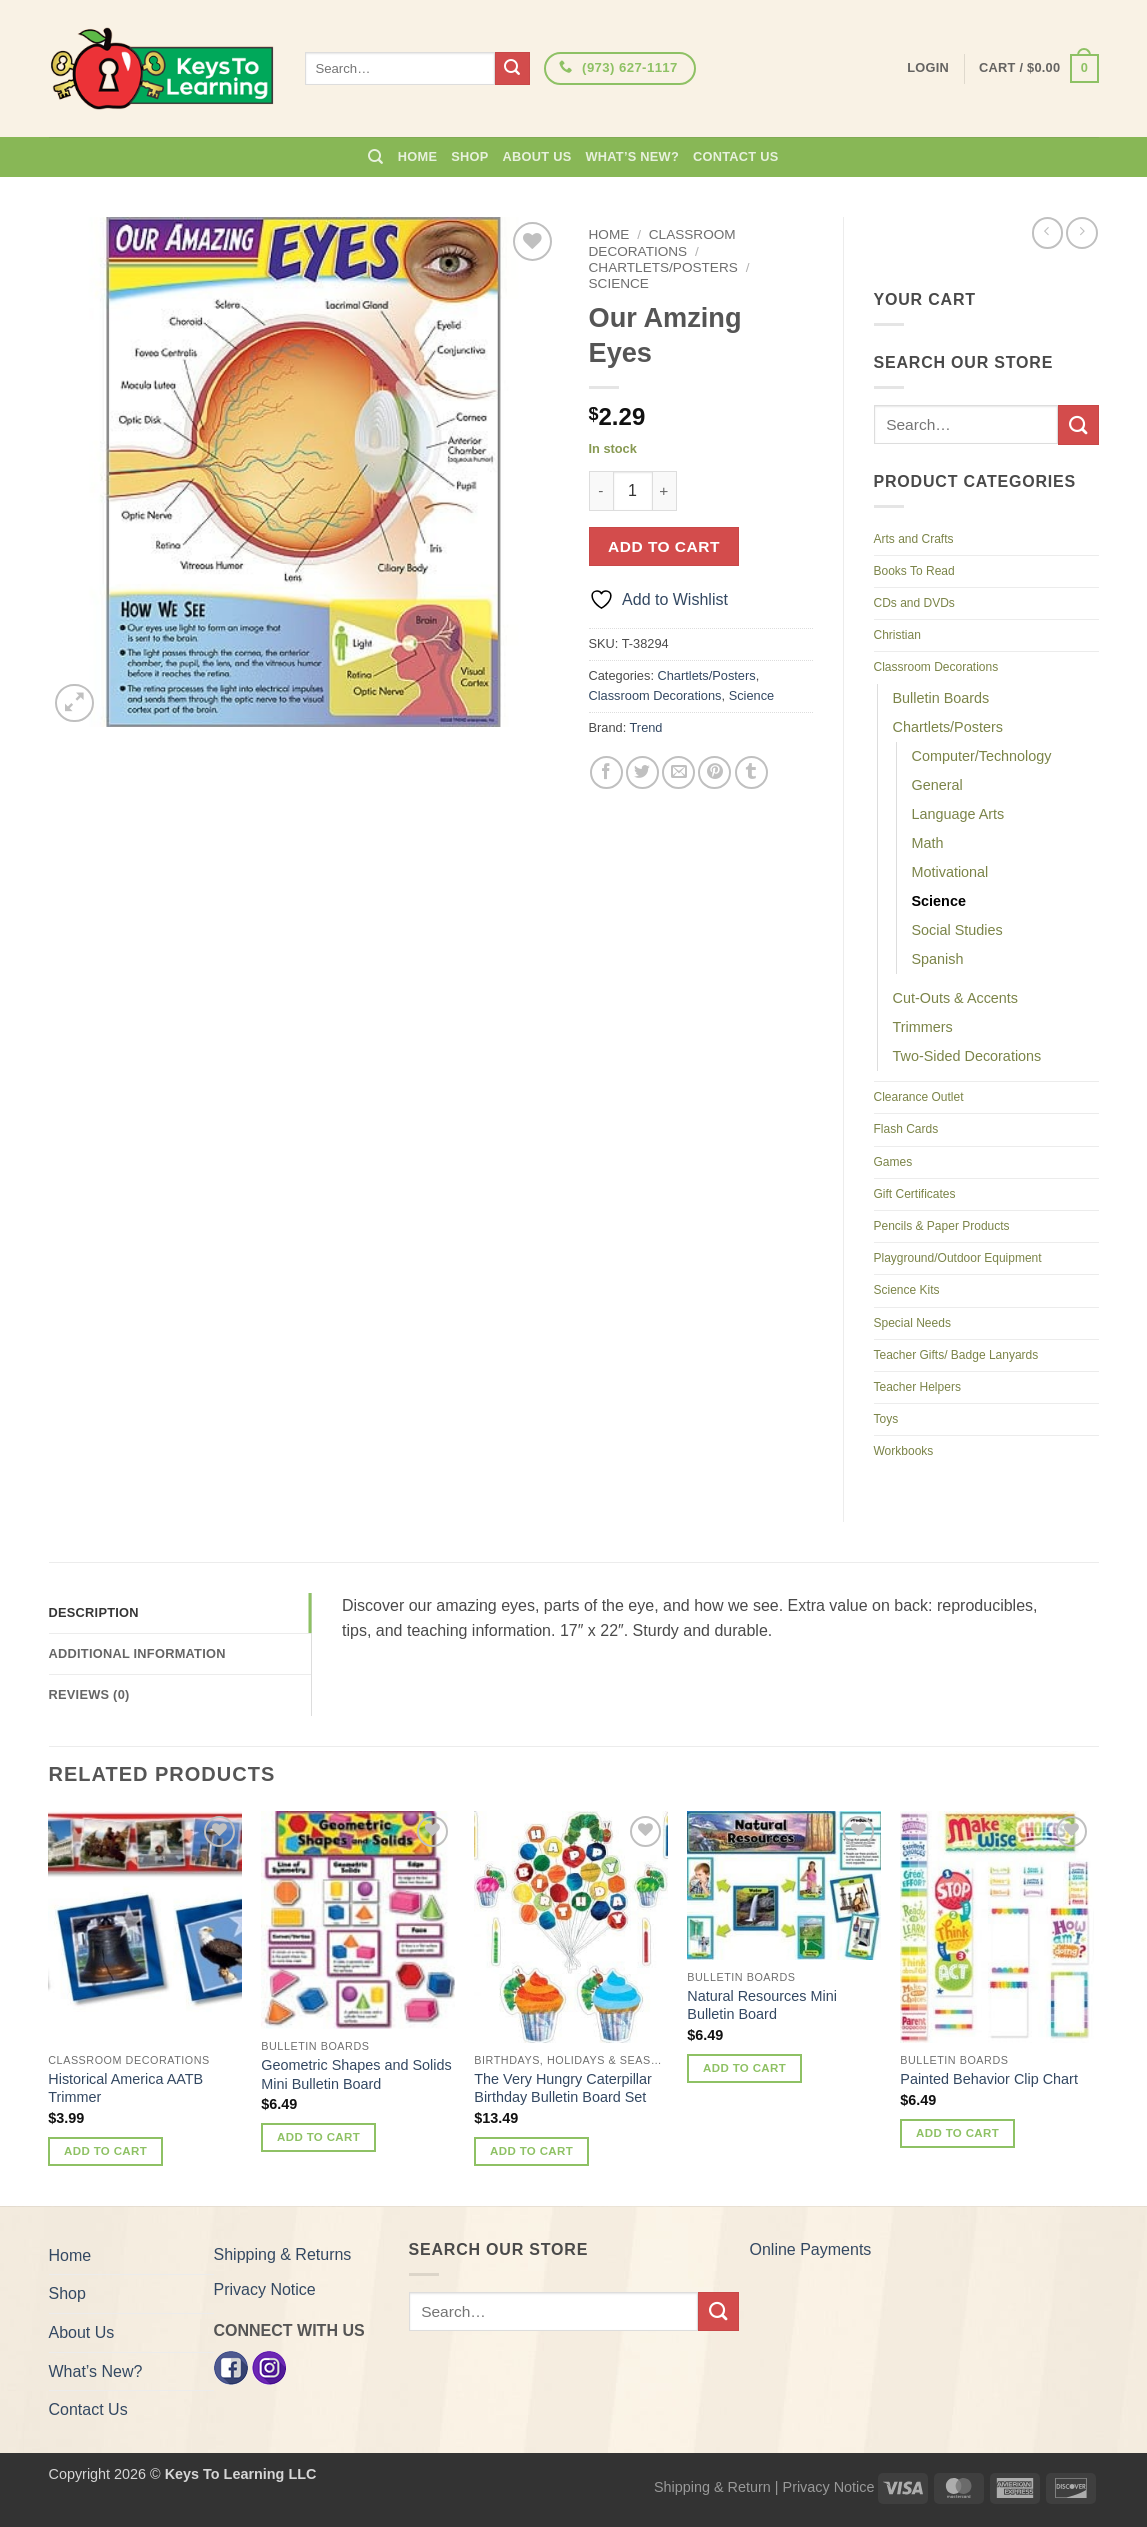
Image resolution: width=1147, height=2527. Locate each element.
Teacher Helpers (917, 1387)
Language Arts (958, 814)
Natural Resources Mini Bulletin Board (762, 2005)
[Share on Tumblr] (751, 772)
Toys (886, 1419)
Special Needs (912, 1323)
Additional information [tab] (137, 1653)
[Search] (375, 157)
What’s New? (632, 156)
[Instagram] (269, 2366)
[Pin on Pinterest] (714, 772)
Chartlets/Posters (663, 267)
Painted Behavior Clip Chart (989, 2079)
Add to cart (664, 546)
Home (417, 156)
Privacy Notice (265, 2289)
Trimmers (923, 1027)
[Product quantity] (633, 491)
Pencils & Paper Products (942, 1226)
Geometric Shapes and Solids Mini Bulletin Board (356, 2074)
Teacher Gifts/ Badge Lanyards (956, 1355)
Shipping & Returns (283, 2254)
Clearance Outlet (919, 1097)
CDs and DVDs (914, 603)
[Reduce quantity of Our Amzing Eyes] (601, 491)
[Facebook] (231, 2366)
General (937, 785)
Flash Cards (906, 1129)
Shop (469, 156)
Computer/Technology (982, 756)
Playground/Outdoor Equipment (958, 1258)
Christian (897, 635)
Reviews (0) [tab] (89, 1694)
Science (619, 283)
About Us (537, 156)
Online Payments (811, 2249)
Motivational (950, 872)
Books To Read (914, 571)
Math (928, 843)
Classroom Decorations (662, 242)
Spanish (938, 959)
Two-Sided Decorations (967, 1056)
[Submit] (512, 69)
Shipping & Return (712, 2487)
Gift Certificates (915, 1194)
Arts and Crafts (914, 539)
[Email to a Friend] (678, 772)
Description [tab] (94, 1612)
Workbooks (904, 1451)
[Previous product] (1081, 232)
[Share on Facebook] (606, 772)
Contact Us (736, 156)
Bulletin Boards (941, 698)
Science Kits (907, 1290)
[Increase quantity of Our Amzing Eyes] (665, 491)
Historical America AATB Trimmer (125, 2088)
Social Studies (957, 930)
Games (893, 1162)
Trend (646, 727)
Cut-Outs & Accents (956, 998)
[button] (1038, 69)
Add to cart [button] (105, 2151)
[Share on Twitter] (642, 772)
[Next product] (1047, 232)
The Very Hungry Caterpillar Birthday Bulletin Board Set (563, 2088)
